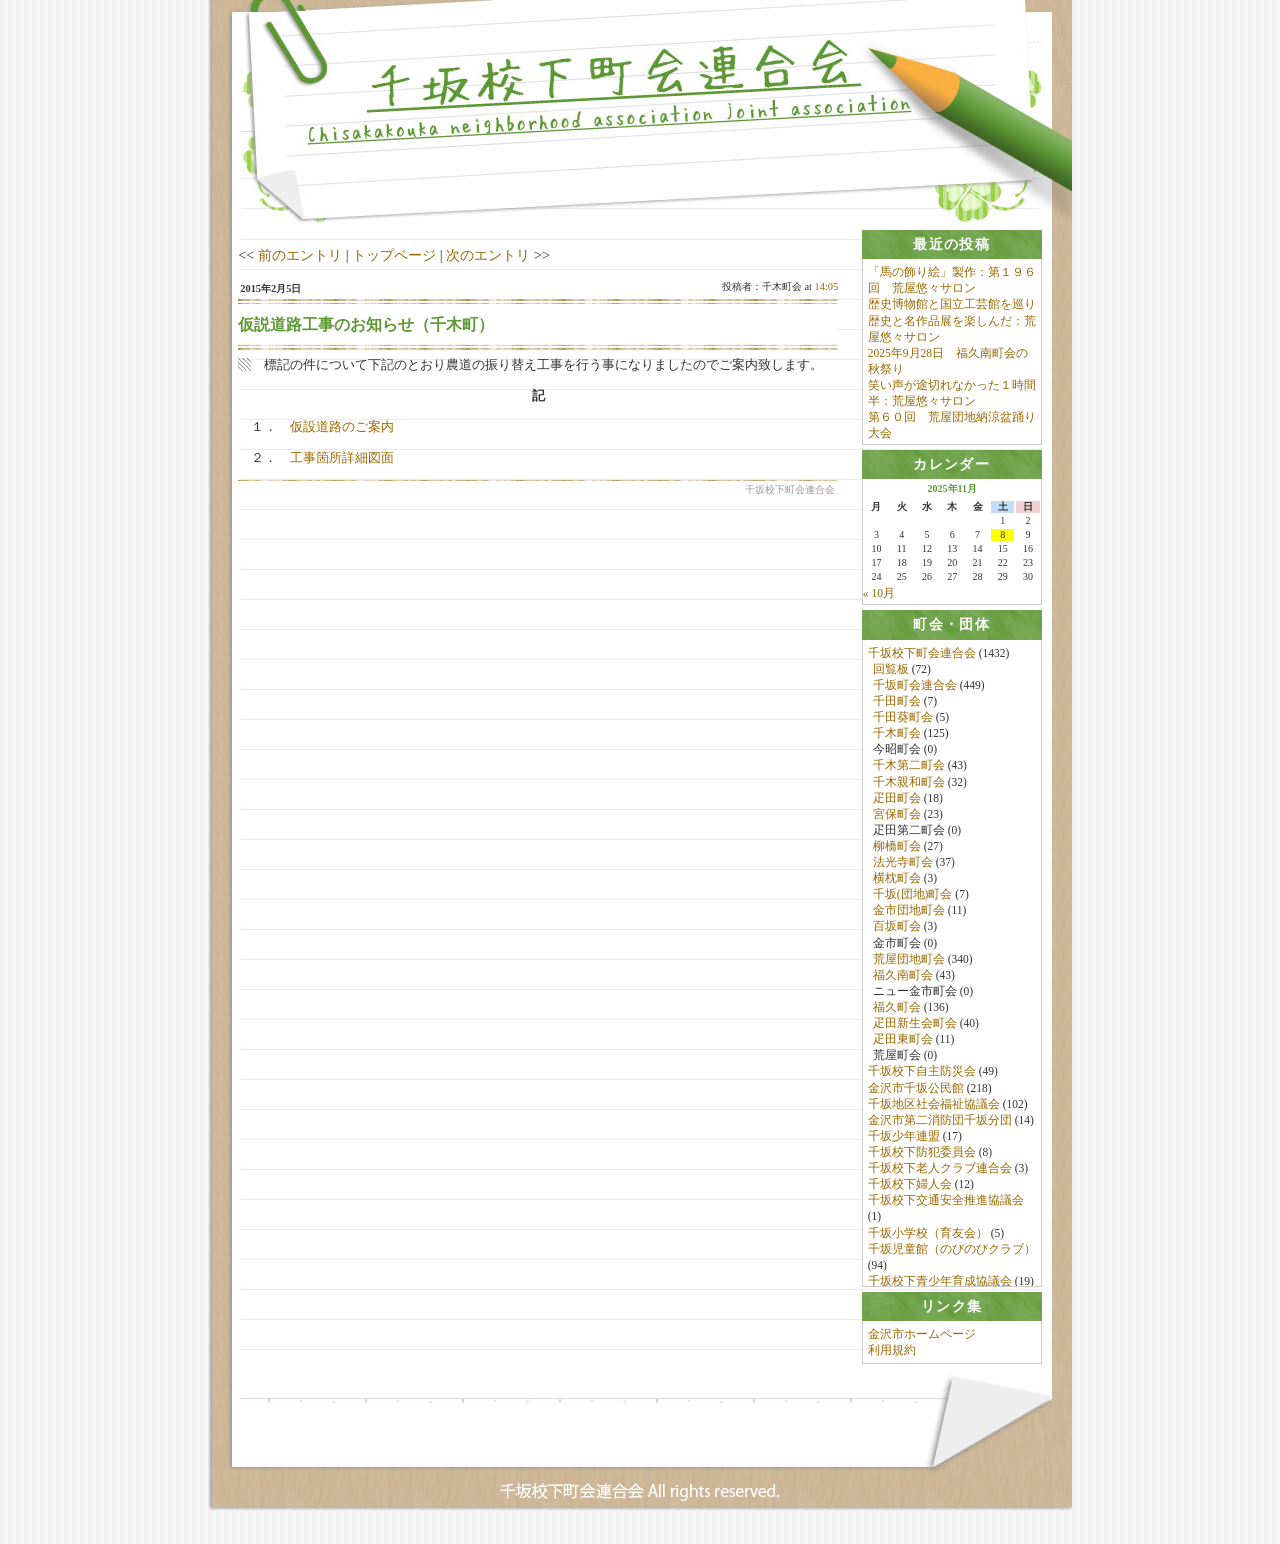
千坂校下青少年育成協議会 (940, 1286)
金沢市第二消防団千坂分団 (940, 1125)
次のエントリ (488, 255)
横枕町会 (897, 883)
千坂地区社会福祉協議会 (934, 1108)
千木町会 (897, 738)
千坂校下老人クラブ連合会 (940, 1173)
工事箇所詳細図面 (342, 457)
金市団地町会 (909, 915)
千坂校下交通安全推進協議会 (946, 1205)
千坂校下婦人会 (910, 1189)
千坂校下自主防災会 (922, 1076)
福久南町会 (903, 980)
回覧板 (891, 673)
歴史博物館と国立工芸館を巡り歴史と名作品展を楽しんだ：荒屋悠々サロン (952, 321)
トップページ (394, 255)
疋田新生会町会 (915, 1028)
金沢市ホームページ (922, 1347)
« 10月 (879, 596)
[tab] (952, 244)
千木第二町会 (909, 770)
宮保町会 (897, 818)
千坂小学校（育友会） (928, 1237)
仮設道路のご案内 (342, 426)
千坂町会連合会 (915, 690)
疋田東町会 (903, 1044)
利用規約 (892, 1363)
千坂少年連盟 (904, 1141)
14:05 (827, 286)
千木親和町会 (909, 786)
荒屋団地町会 (909, 963)
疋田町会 (897, 802)
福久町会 (897, 1012)
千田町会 (897, 706)
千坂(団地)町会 (913, 899)
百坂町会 (897, 931)
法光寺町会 (903, 867)
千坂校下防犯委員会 (922, 1157)
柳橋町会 (897, 851)
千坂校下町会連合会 (922, 657)
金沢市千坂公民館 (916, 1092)
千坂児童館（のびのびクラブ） (952, 1253)
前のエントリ (300, 255)
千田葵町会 (903, 722)
